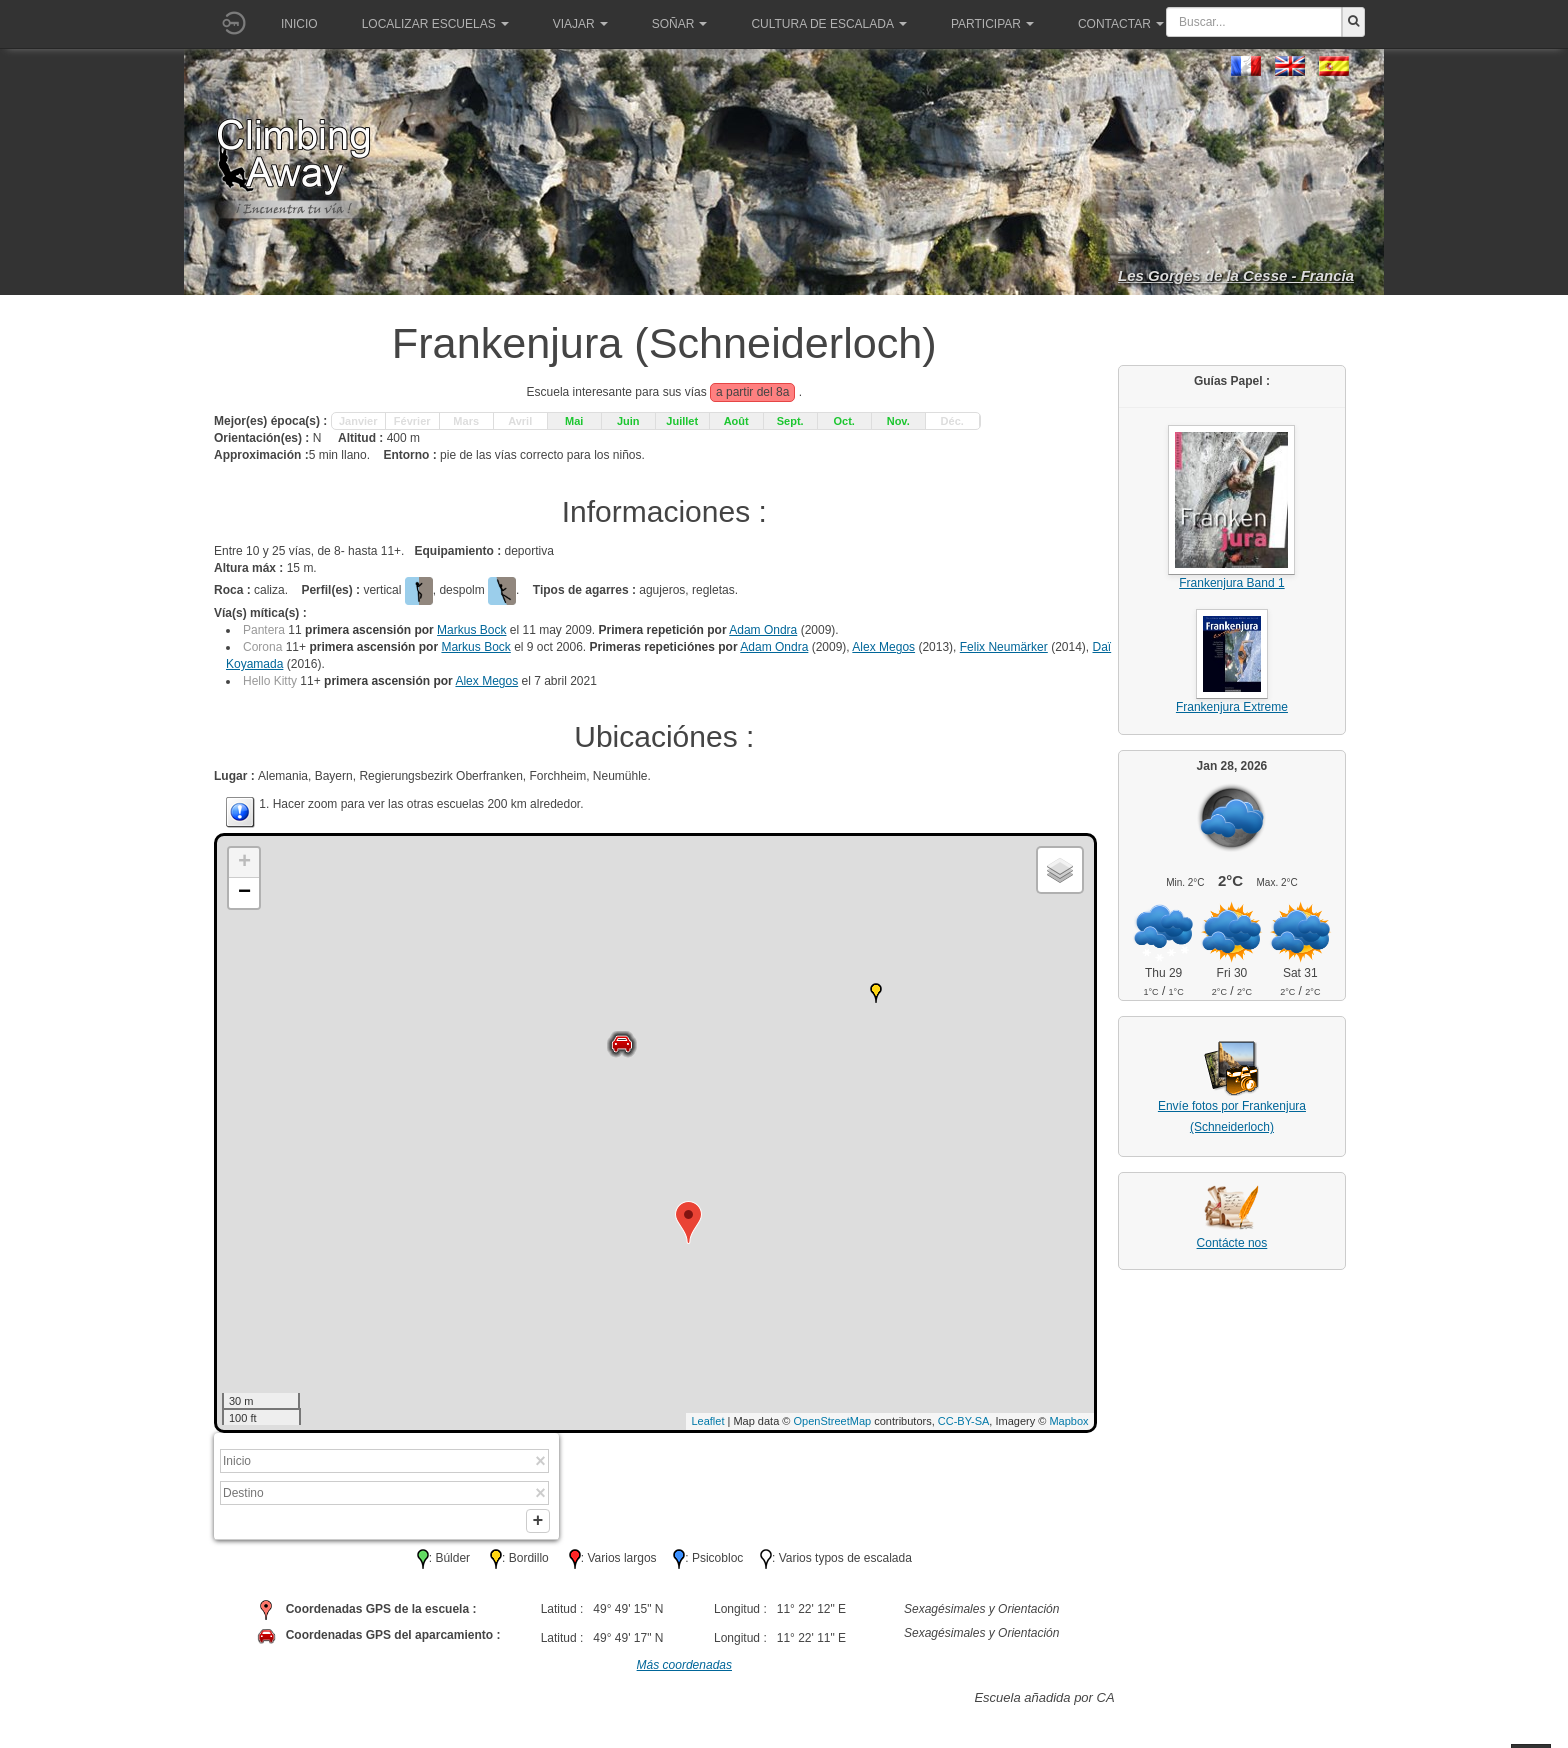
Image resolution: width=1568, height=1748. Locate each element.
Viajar (580, 24)
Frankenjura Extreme (1232, 707)
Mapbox (1068, 1421)
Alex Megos (883, 647)
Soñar (680, 24)
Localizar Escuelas (435, 24)
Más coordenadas (684, 1669)
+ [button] (244, 863)
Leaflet (707, 1421)
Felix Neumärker (1004, 647)
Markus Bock (471, 630)
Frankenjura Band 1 (1231, 583)
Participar (992, 24)
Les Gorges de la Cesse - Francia (1236, 275)
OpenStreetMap (833, 1421)
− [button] (244, 893)
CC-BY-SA (964, 1421)
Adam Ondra (763, 630)
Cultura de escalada (828, 24)
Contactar (1121, 24)
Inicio (299, 24)
